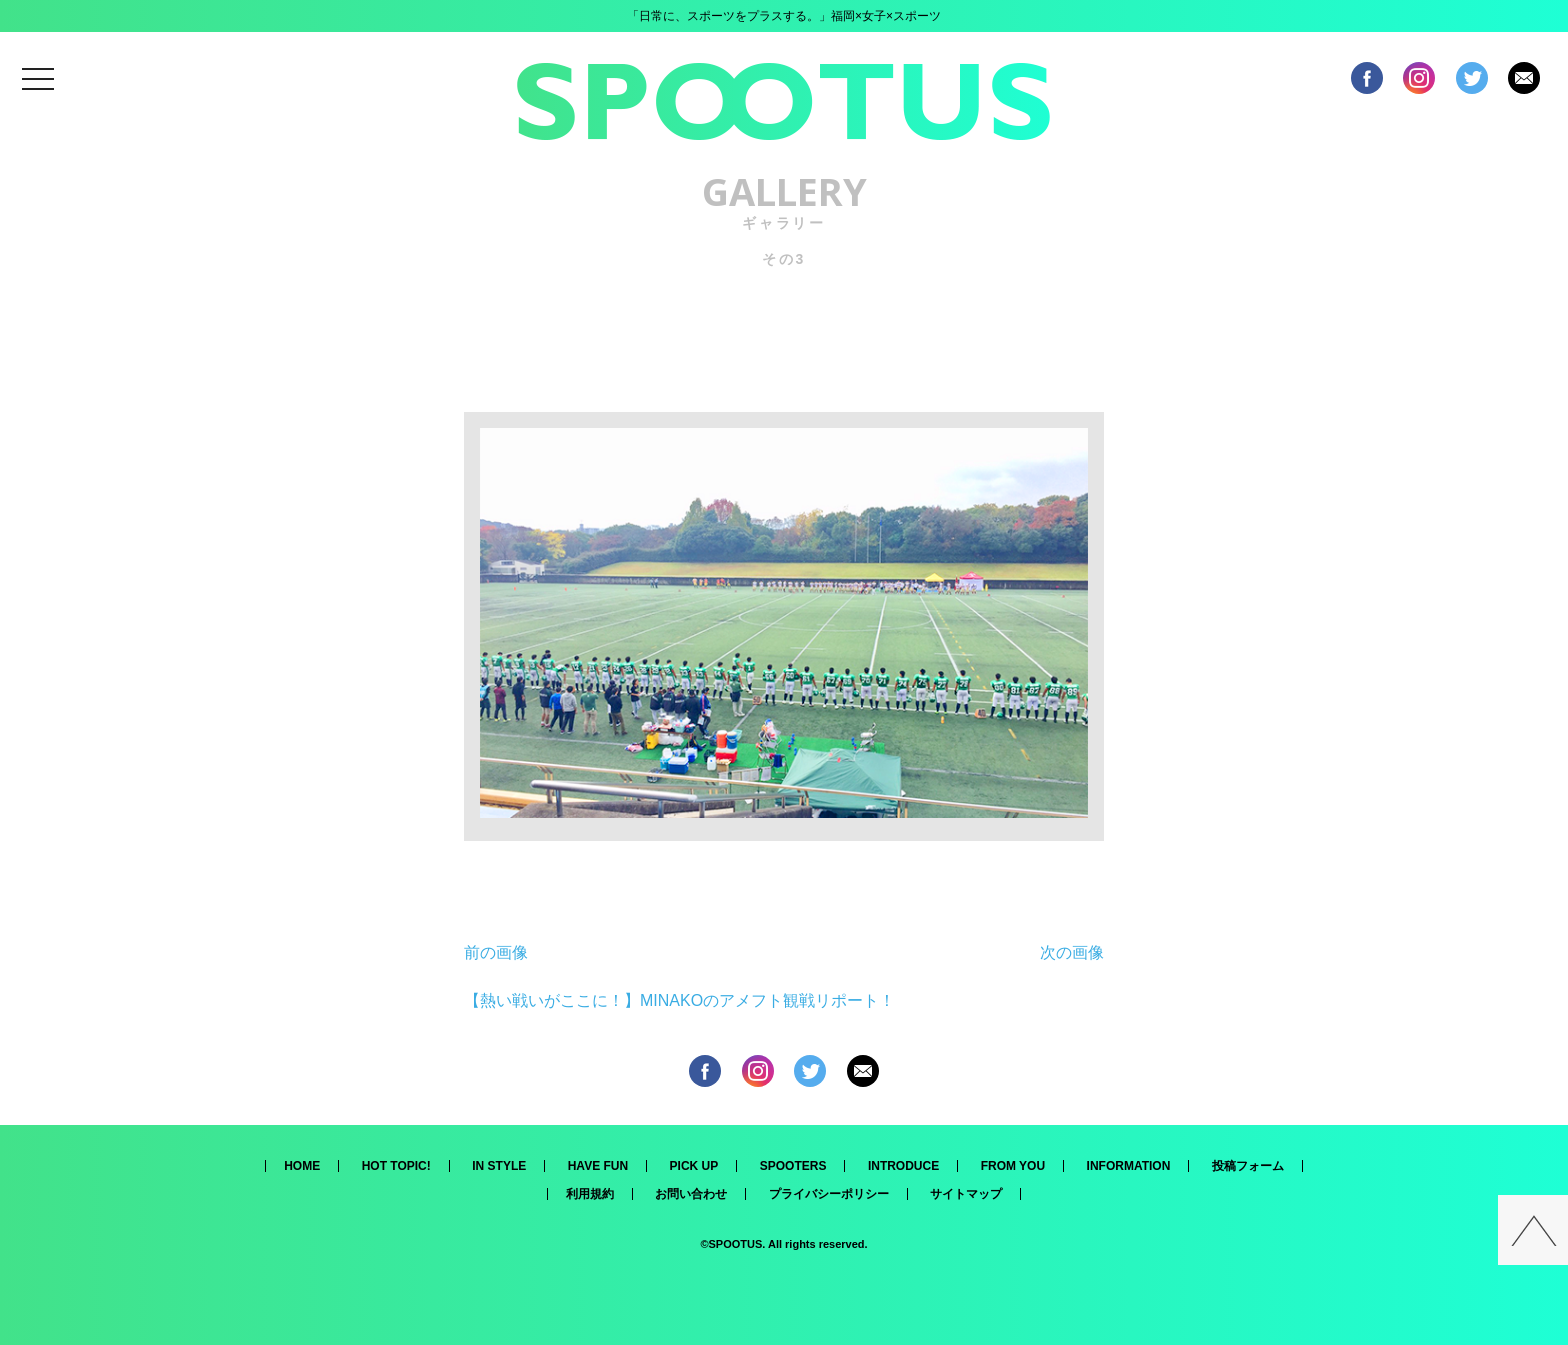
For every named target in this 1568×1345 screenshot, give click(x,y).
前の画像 (496, 952)
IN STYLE (499, 1166)
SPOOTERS (793, 1166)
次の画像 (1072, 952)
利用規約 (590, 1194)
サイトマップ (966, 1194)
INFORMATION (1129, 1166)
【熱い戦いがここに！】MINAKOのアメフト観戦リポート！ (679, 1000)
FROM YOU (1013, 1166)
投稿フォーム (1248, 1166)
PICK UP (694, 1166)
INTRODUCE (903, 1166)
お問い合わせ (691, 1194)
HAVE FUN (598, 1166)
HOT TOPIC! (396, 1166)
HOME (302, 1166)
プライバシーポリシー (829, 1194)
